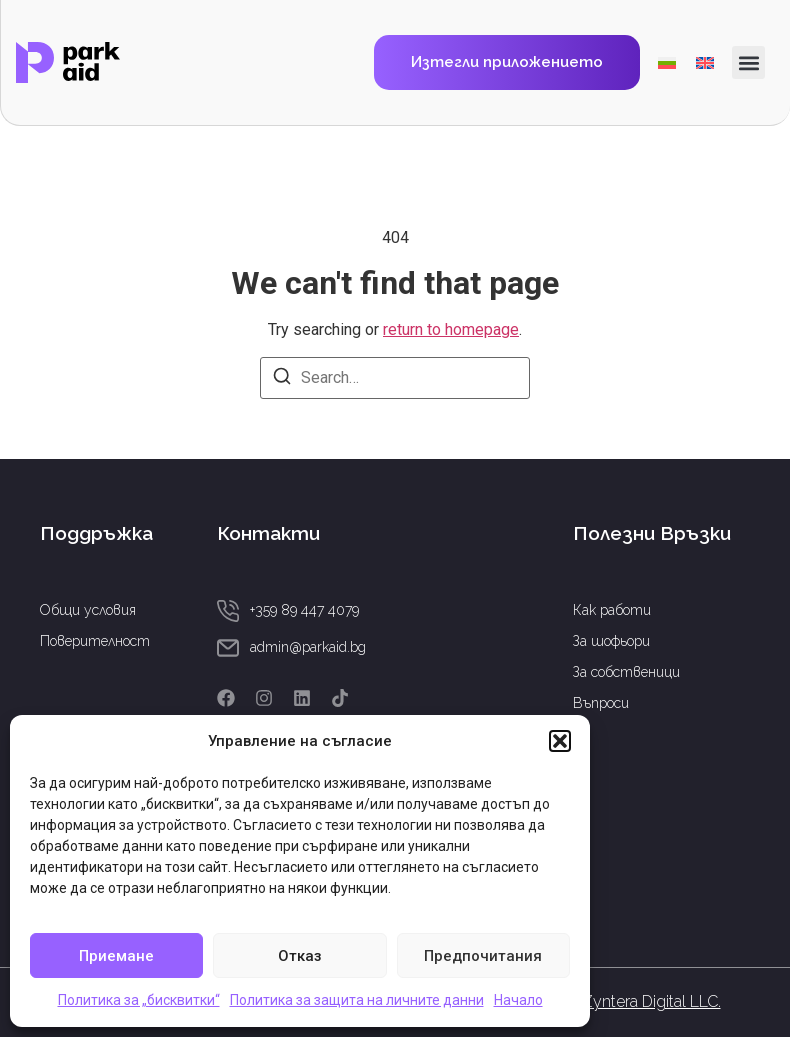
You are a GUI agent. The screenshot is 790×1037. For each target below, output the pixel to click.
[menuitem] (667, 62)
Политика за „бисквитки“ (139, 1000)
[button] (560, 741)
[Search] (282, 379)
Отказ (300, 956)
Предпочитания (483, 956)
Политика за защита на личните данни (357, 1000)
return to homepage (451, 329)
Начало (518, 1000)
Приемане (116, 956)
